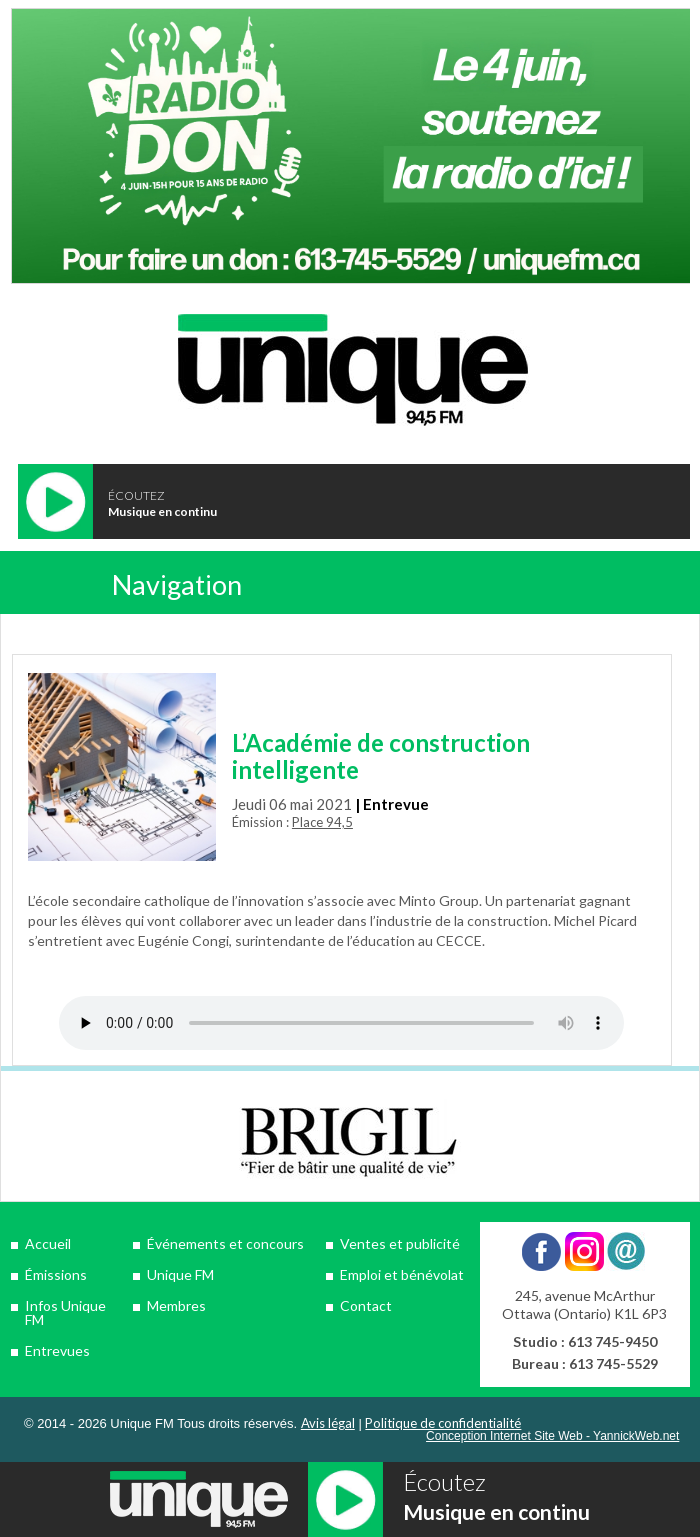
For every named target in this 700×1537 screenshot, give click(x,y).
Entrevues (57, 1350)
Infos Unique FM (65, 1312)
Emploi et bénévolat (402, 1274)
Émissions (56, 1274)
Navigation (177, 584)
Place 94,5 (322, 822)
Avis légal (328, 1423)
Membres (176, 1305)
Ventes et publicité (400, 1243)
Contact (366, 1305)
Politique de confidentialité (443, 1423)
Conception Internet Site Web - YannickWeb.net (552, 1436)
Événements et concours (225, 1243)
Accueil (48, 1243)
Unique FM (180, 1274)
